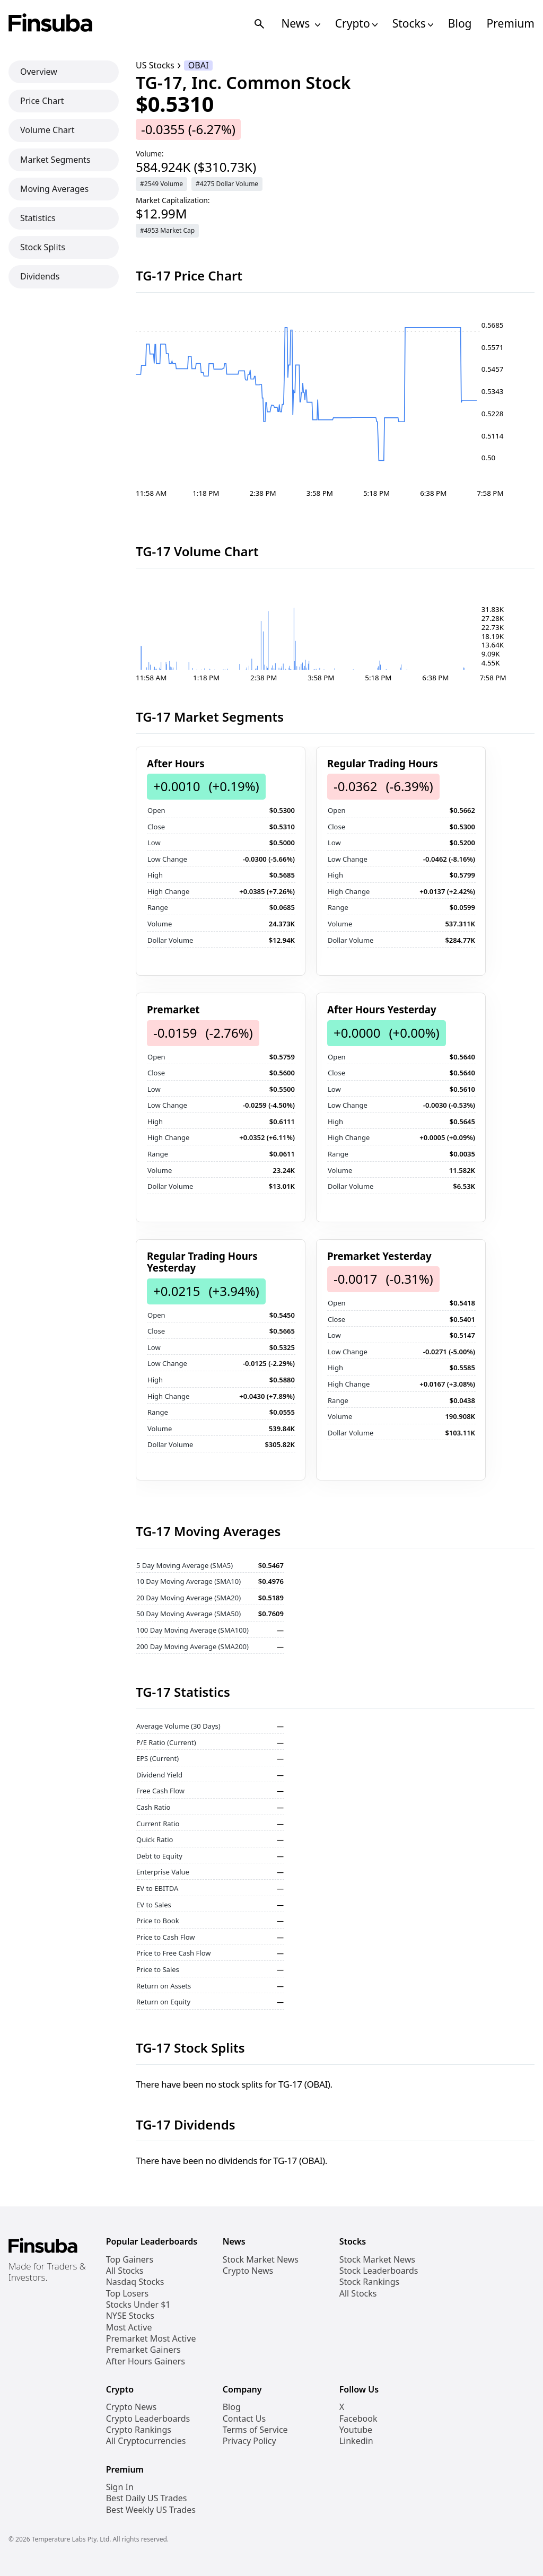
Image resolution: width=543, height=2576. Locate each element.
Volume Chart (47, 130)
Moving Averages (54, 189)
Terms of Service (255, 2429)
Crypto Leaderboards (148, 2418)
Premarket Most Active (151, 2338)
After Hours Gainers (145, 2361)
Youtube (355, 2429)
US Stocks (155, 65)
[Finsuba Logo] (50, 23)
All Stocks (125, 2270)
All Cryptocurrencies (146, 2441)
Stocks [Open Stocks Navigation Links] (412, 23)
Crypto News (248, 2270)
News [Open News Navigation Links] (300, 23)
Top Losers (127, 2293)
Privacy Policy (249, 2441)
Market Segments (55, 159)
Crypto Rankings (138, 2429)
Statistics (37, 218)
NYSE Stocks (130, 2315)
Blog (460, 23)
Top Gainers (129, 2259)
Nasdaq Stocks (135, 2282)
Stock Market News (261, 2259)
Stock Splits (42, 247)
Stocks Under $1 (138, 2304)
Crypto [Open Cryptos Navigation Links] (356, 23)
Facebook (358, 2418)
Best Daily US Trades (146, 2498)
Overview (38, 71)
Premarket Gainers (143, 2349)
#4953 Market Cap (167, 230)
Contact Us (244, 2418)
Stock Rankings (369, 2282)
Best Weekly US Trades (151, 2510)
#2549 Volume (161, 183)
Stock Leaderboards (378, 2270)
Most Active (129, 2327)
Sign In (120, 2487)
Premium (511, 23)
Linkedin (356, 2441)
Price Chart (42, 101)
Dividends (39, 276)
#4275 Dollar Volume (227, 183)
